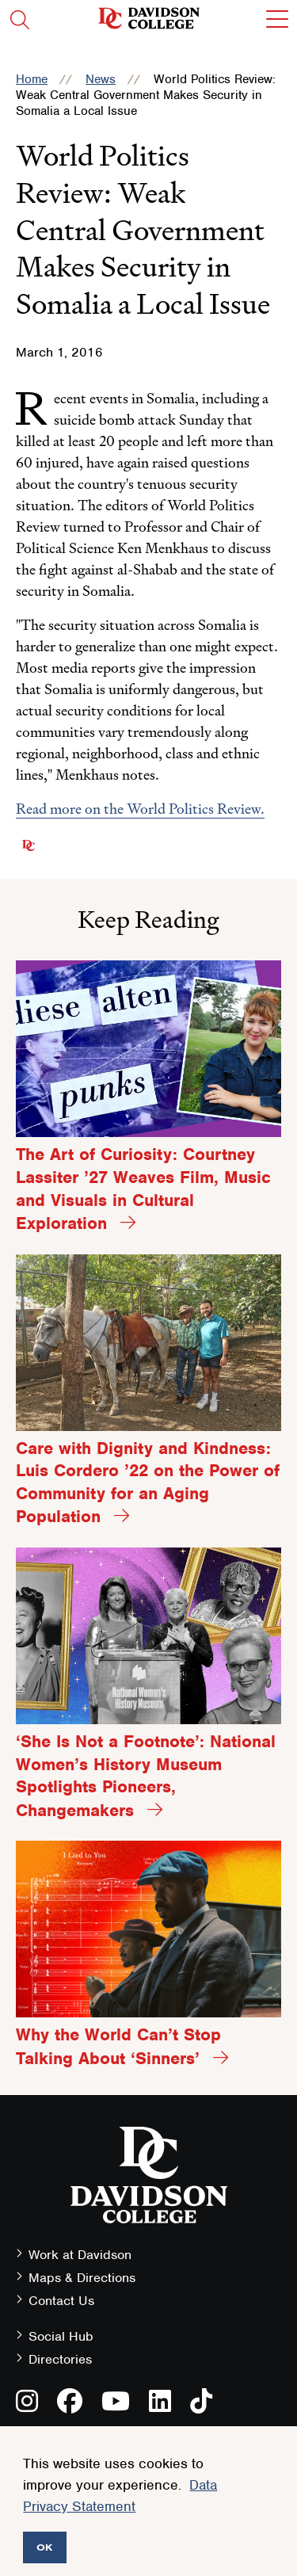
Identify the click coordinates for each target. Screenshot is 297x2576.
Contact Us (61, 2300)
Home (32, 79)
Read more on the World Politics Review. (140, 809)
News (101, 79)
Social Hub (61, 2336)
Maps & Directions (82, 2277)
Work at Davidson (80, 2254)
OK (44, 2547)
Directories (60, 2359)
